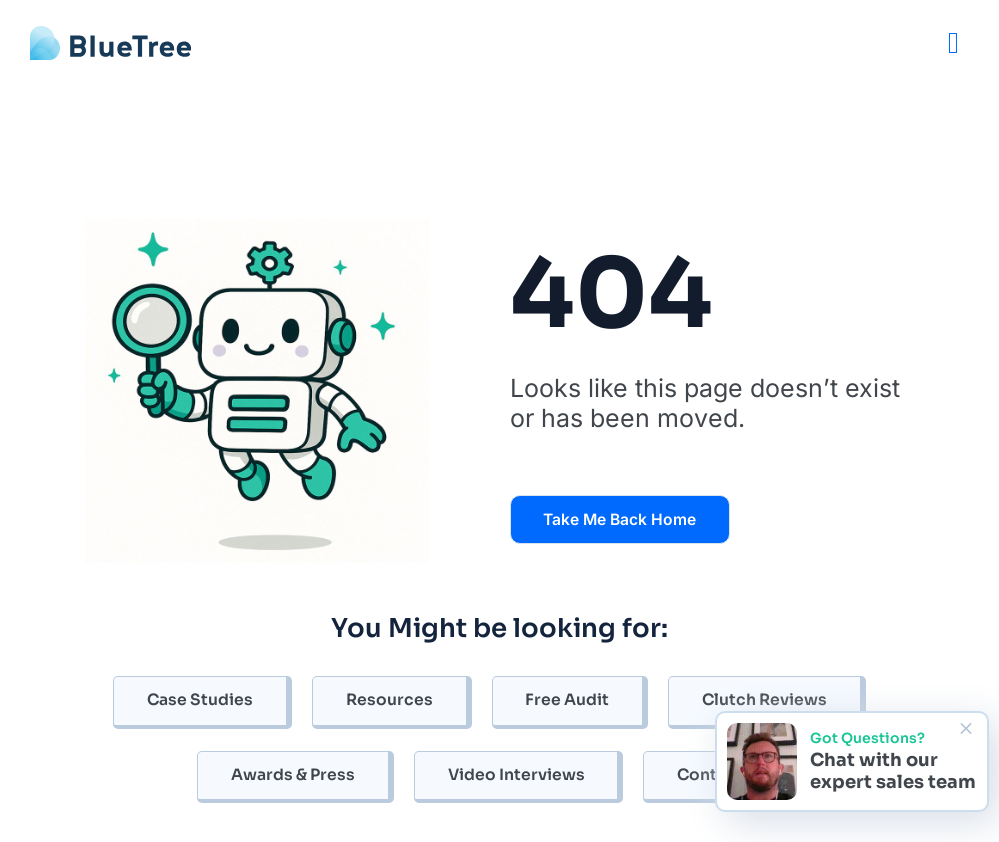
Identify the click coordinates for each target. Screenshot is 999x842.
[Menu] (953, 42)
